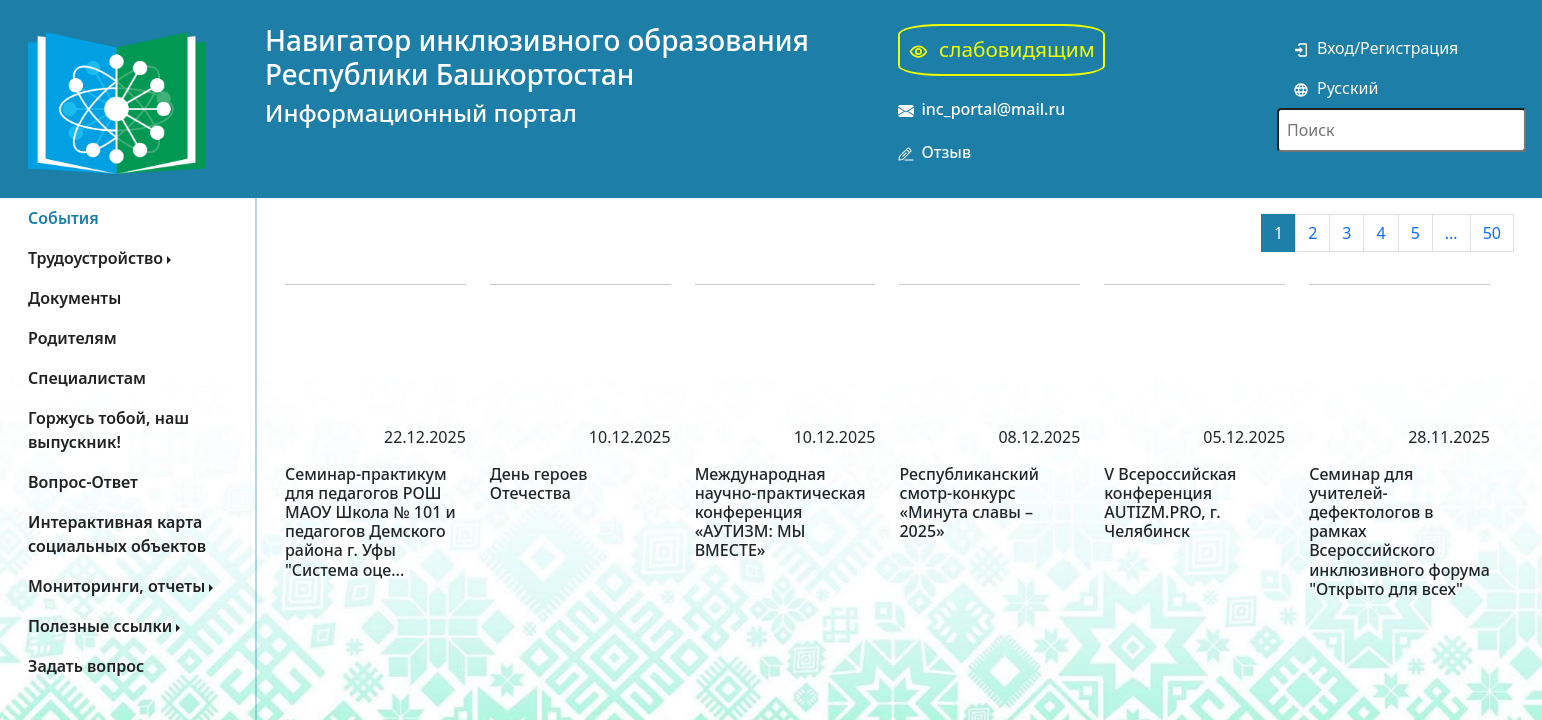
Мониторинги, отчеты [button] (116, 586)
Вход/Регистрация (1375, 48)
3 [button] (1346, 233)
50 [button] (1492, 233)
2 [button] (1312, 233)
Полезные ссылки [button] (100, 626)
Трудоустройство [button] (95, 258)
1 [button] (1278, 233)
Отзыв (935, 152)
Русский (1335, 88)
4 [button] (1380, 233)
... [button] (1451, 233)
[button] (127, 534)
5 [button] (1415, 233)
